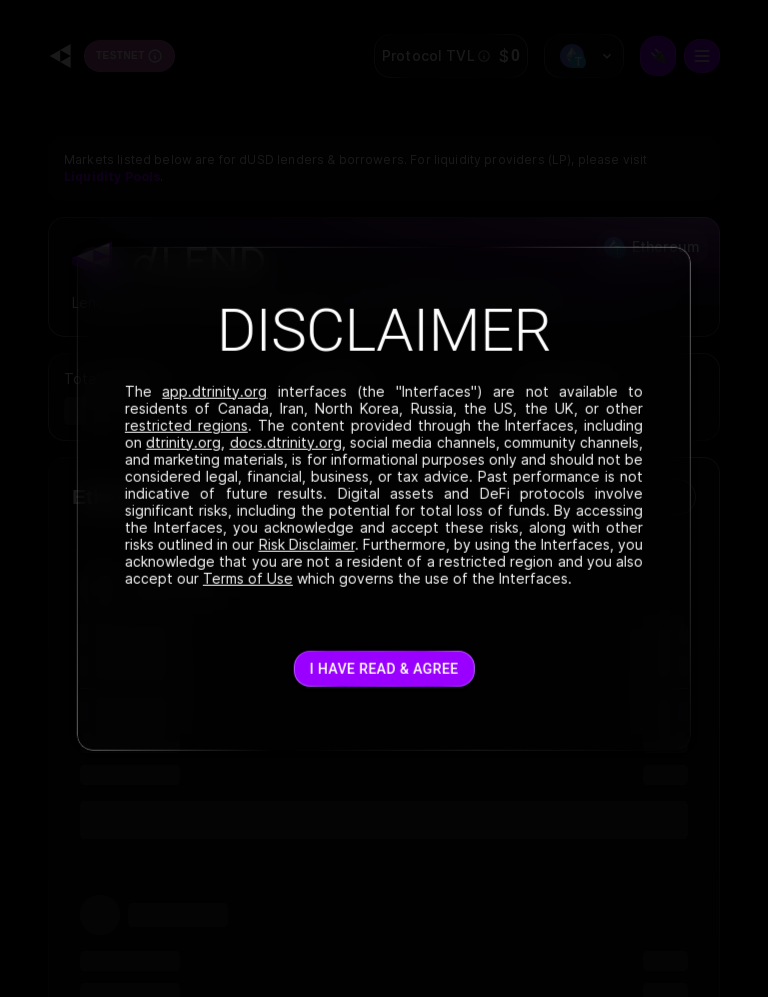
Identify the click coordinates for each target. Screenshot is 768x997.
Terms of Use (248, 577)
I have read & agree (384, 668)
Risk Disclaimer (306, 543)
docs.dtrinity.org (285, 441)
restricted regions (186, 424)
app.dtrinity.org (214, 390)
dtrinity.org (183, 441)
